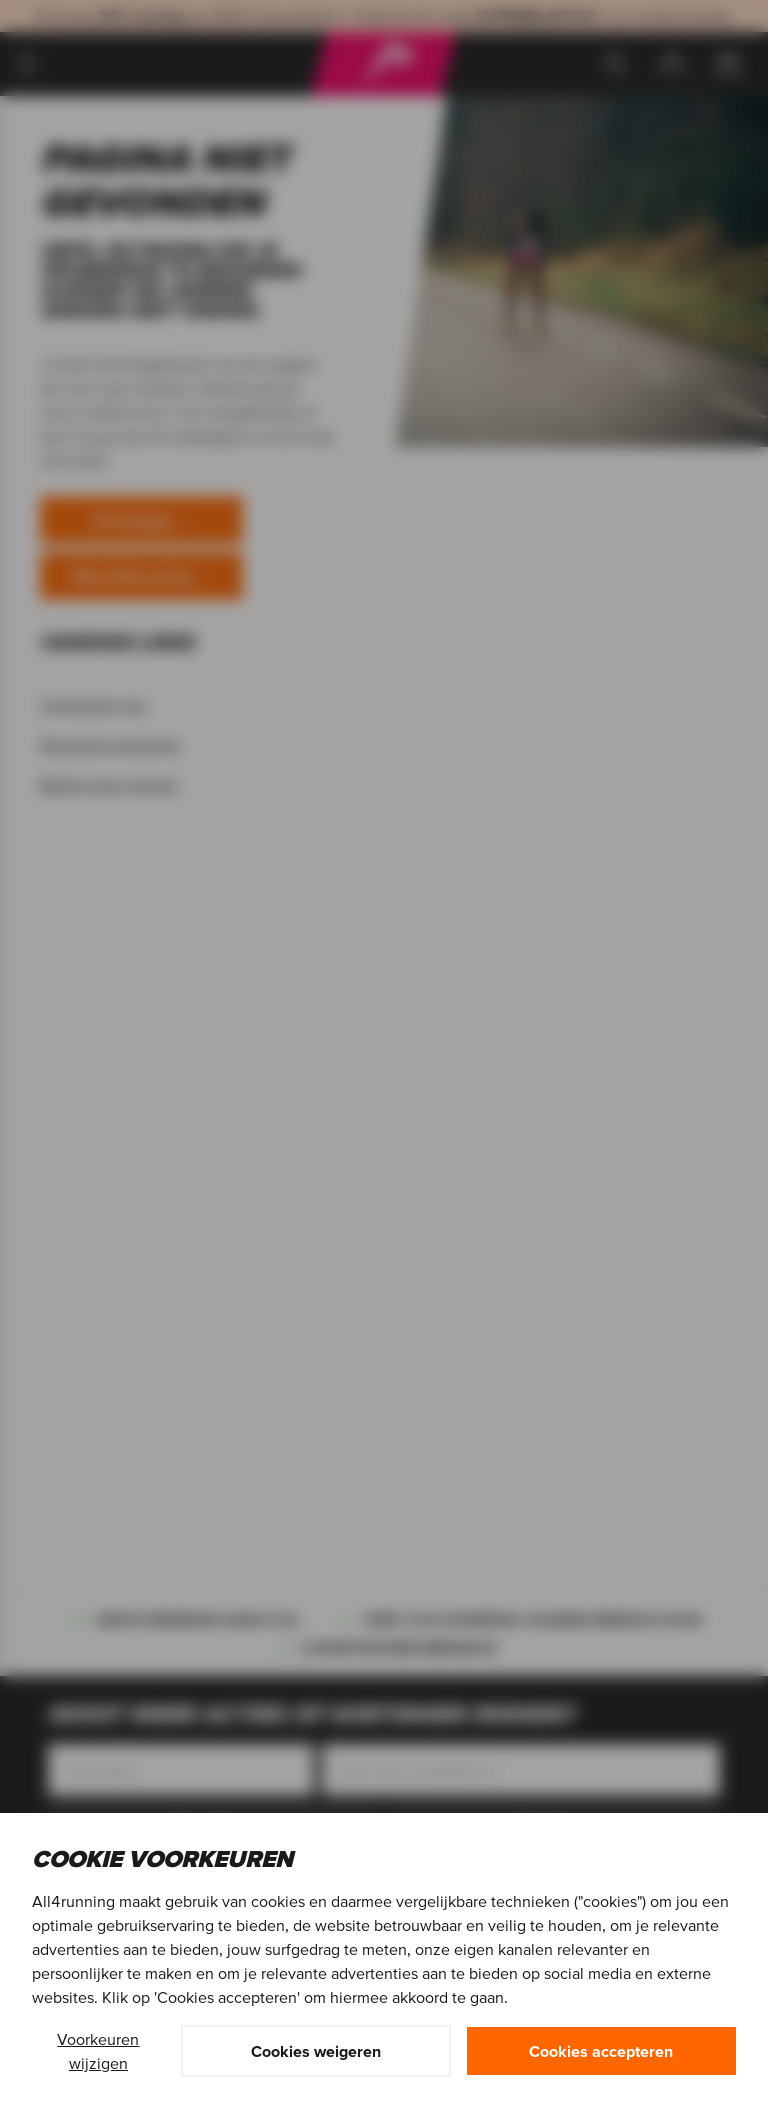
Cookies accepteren (601, 2051)
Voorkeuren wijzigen (98, 2051)
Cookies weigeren (316, 2051)
